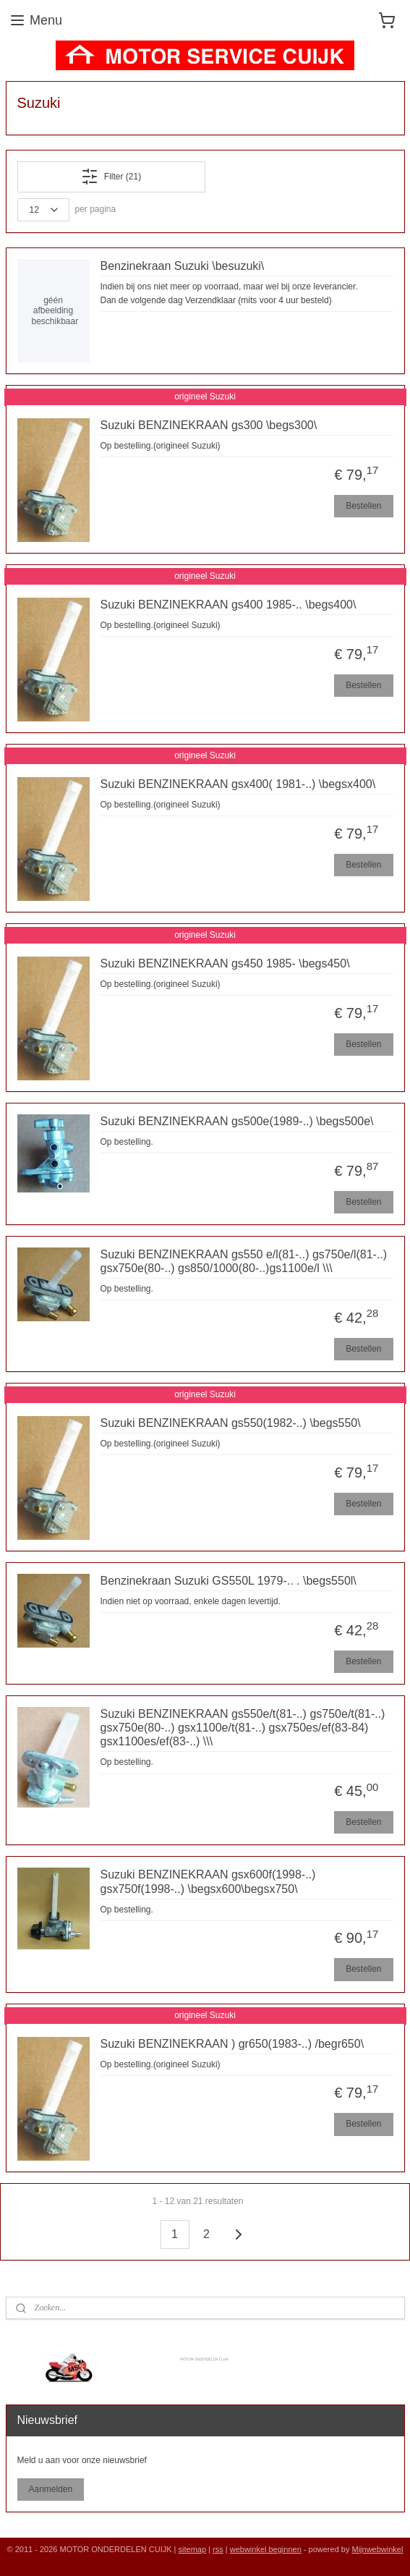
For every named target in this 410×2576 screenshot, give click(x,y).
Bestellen (363, 506)
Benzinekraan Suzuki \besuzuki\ (183, 266)
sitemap (193, 2549)
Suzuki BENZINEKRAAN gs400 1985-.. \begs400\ (228, 604)
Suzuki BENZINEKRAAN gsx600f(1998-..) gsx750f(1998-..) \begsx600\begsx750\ (208, 1882)
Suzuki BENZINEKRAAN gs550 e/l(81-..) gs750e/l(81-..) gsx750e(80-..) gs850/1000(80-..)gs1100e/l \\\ (244, 1261)
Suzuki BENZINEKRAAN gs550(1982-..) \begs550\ (231, 1423)
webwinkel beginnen (266, 2549)
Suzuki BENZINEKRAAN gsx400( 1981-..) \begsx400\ (238, 784)
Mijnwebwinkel (377, 2549)
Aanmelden (50, 2489)
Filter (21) (111, 176)
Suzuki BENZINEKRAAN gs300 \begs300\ (209, 425)
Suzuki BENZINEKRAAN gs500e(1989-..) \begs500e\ (237, 1121)
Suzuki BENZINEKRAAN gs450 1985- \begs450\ (225, 963)
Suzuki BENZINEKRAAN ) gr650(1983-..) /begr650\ (232, 2044)
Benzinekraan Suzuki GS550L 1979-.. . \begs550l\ (228, 1581)
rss (218, 2549)
